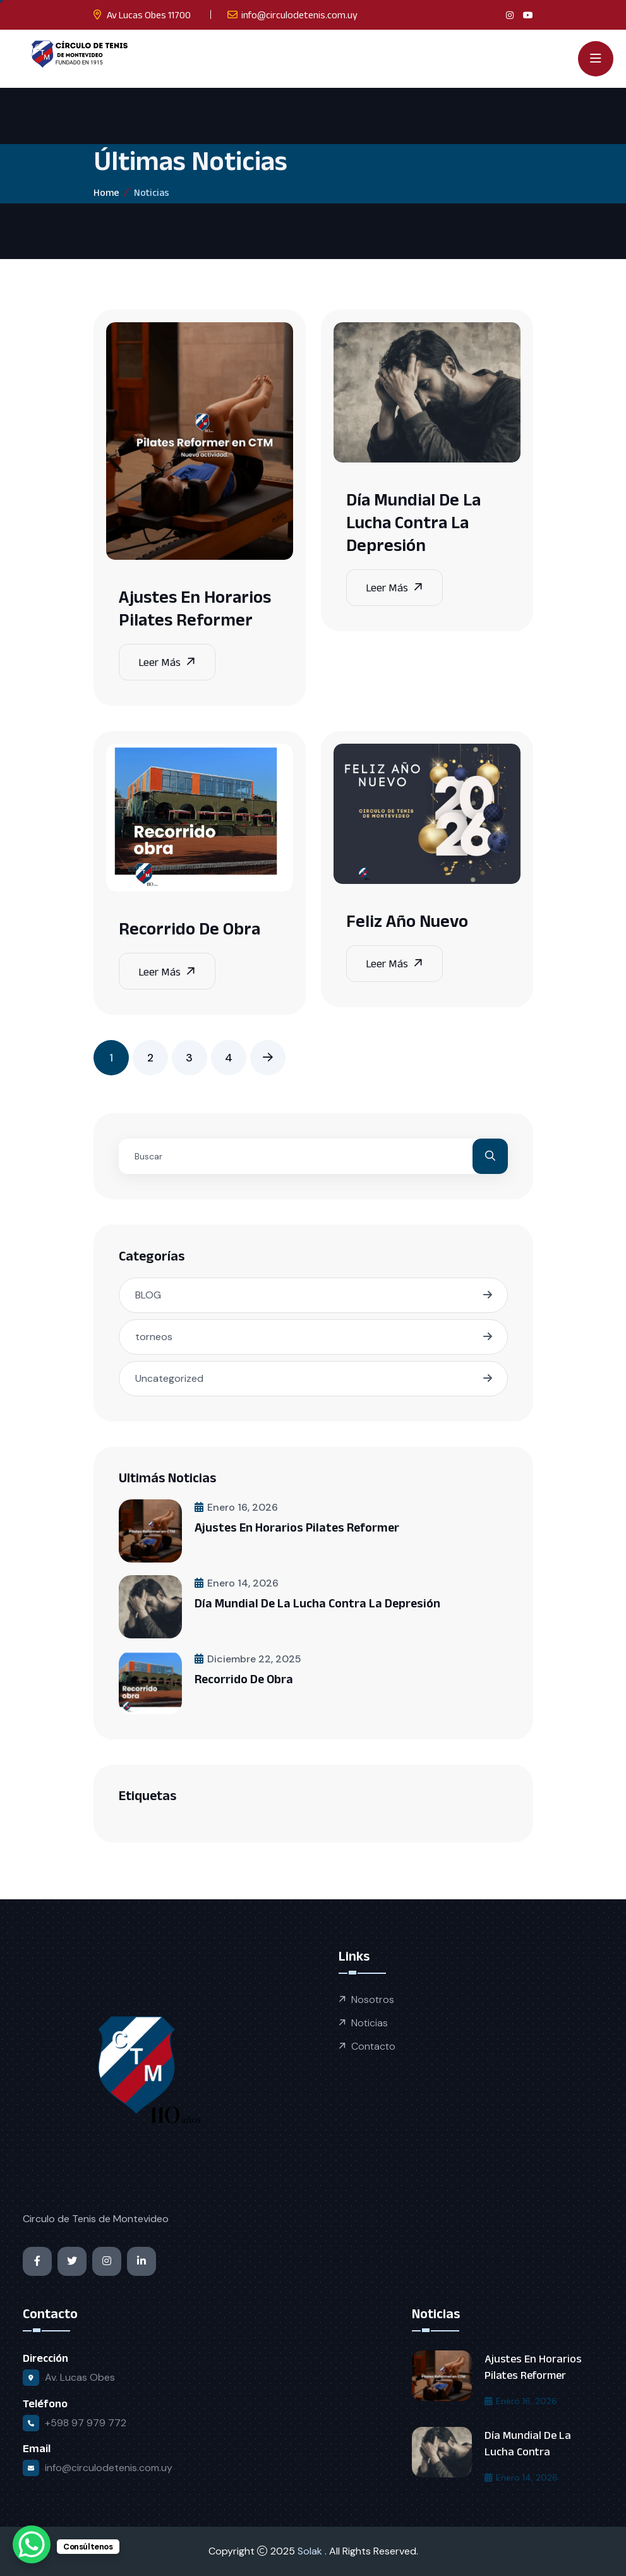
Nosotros (372, 1999)
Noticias (369, 2022)
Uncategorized (169, 1378)
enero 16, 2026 (236, 1507)
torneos (153, 1336)
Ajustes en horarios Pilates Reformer (297, 1527)
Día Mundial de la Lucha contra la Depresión (413, 522)
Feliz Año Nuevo (407, 921)
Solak (311, 2551)
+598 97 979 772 (85, 2422)
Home (106, 192)
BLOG (148, 1295)
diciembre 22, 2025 (248, 1659)
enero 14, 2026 (237, 1583)
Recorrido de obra (189, 928)
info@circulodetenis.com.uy (299, 14)
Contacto (373, 2046)
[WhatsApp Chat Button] (32, 2544)
